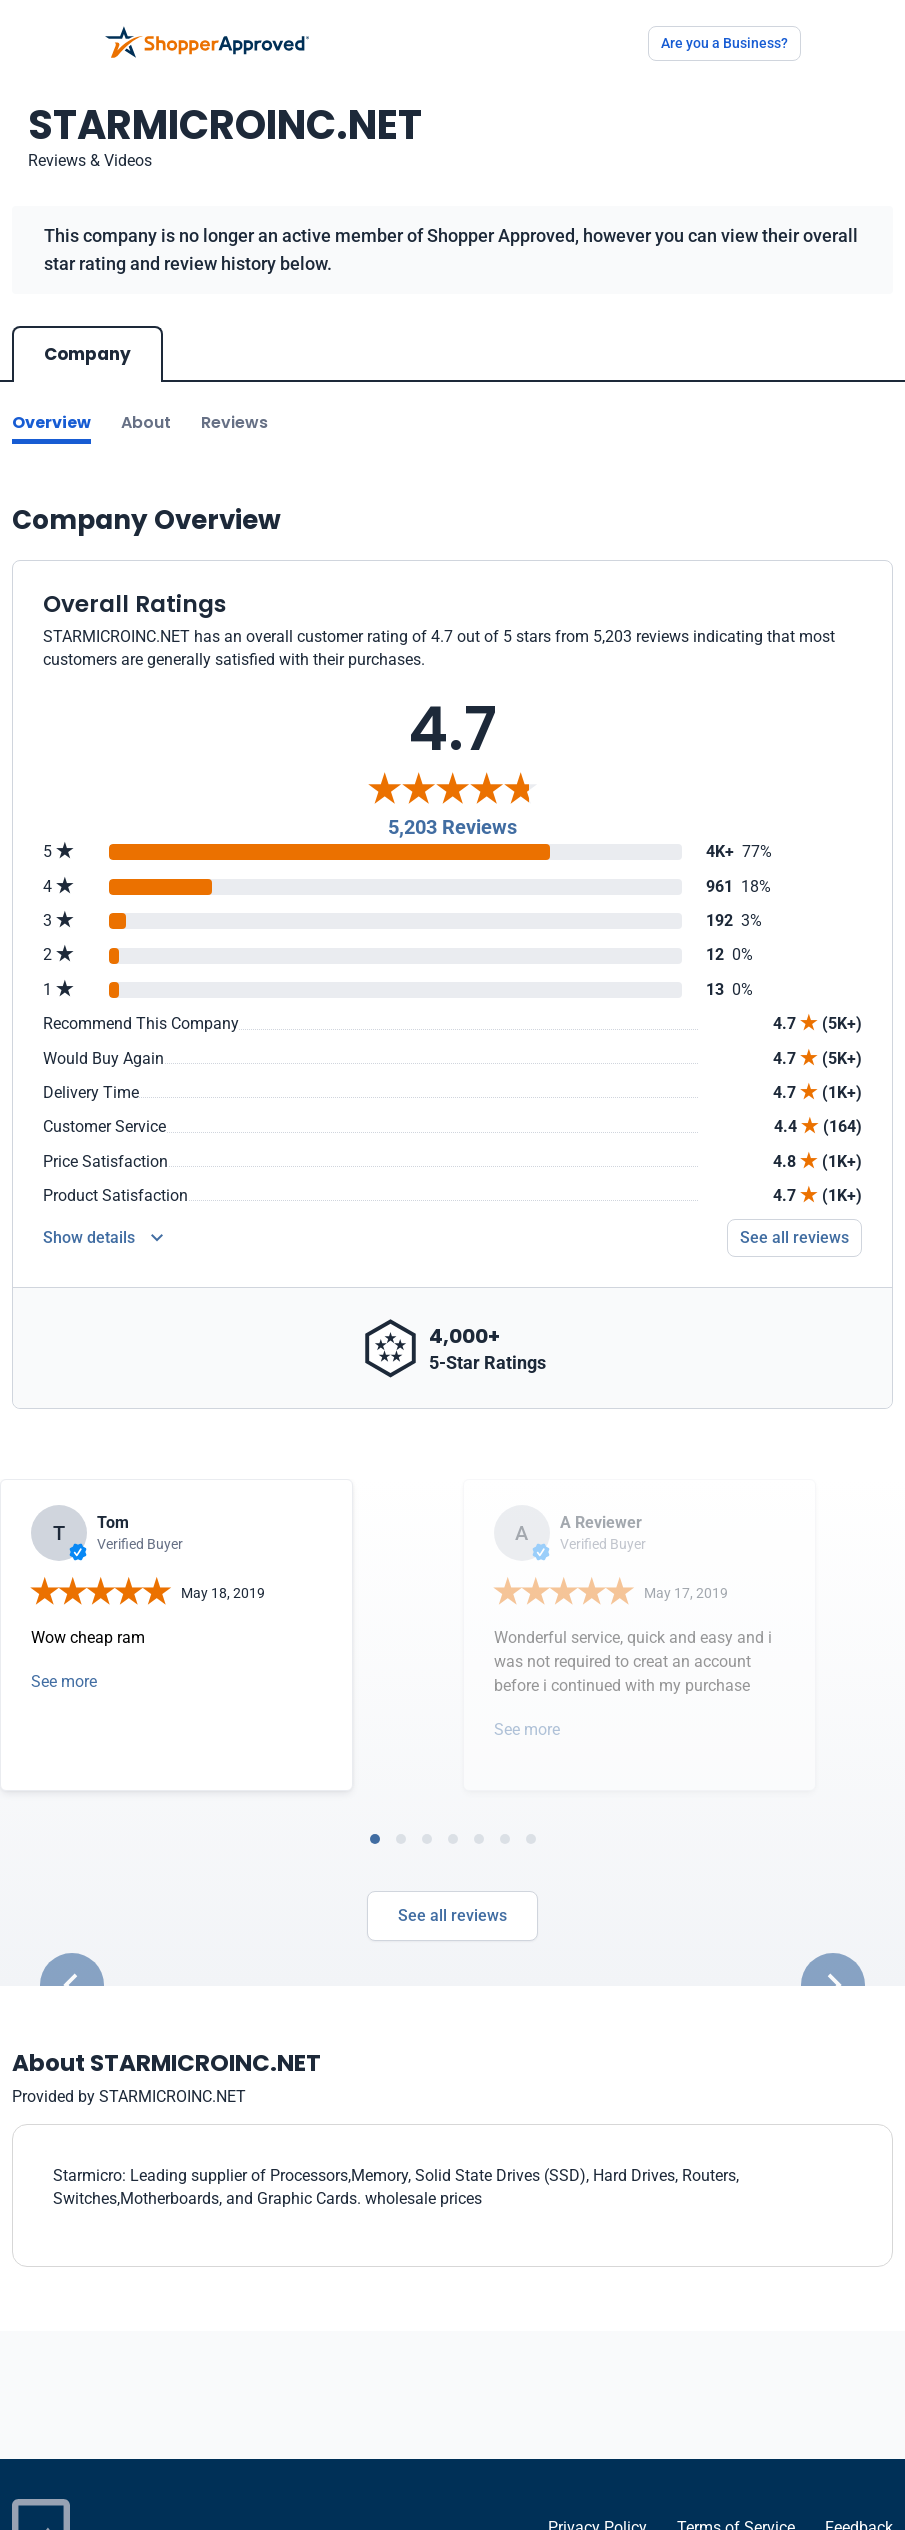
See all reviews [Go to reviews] (794, 1237)
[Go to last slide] (72, 1985)
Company (87, 354)
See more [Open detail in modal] (64, 1681)
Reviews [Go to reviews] (234, 422)
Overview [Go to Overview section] (51, 422)
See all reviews (452, 1915)
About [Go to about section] (146, 422)
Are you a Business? (724, 43)
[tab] (375, 1839)
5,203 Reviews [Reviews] (452, 827)
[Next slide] (833, 1985)
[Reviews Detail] (103, 1238)
